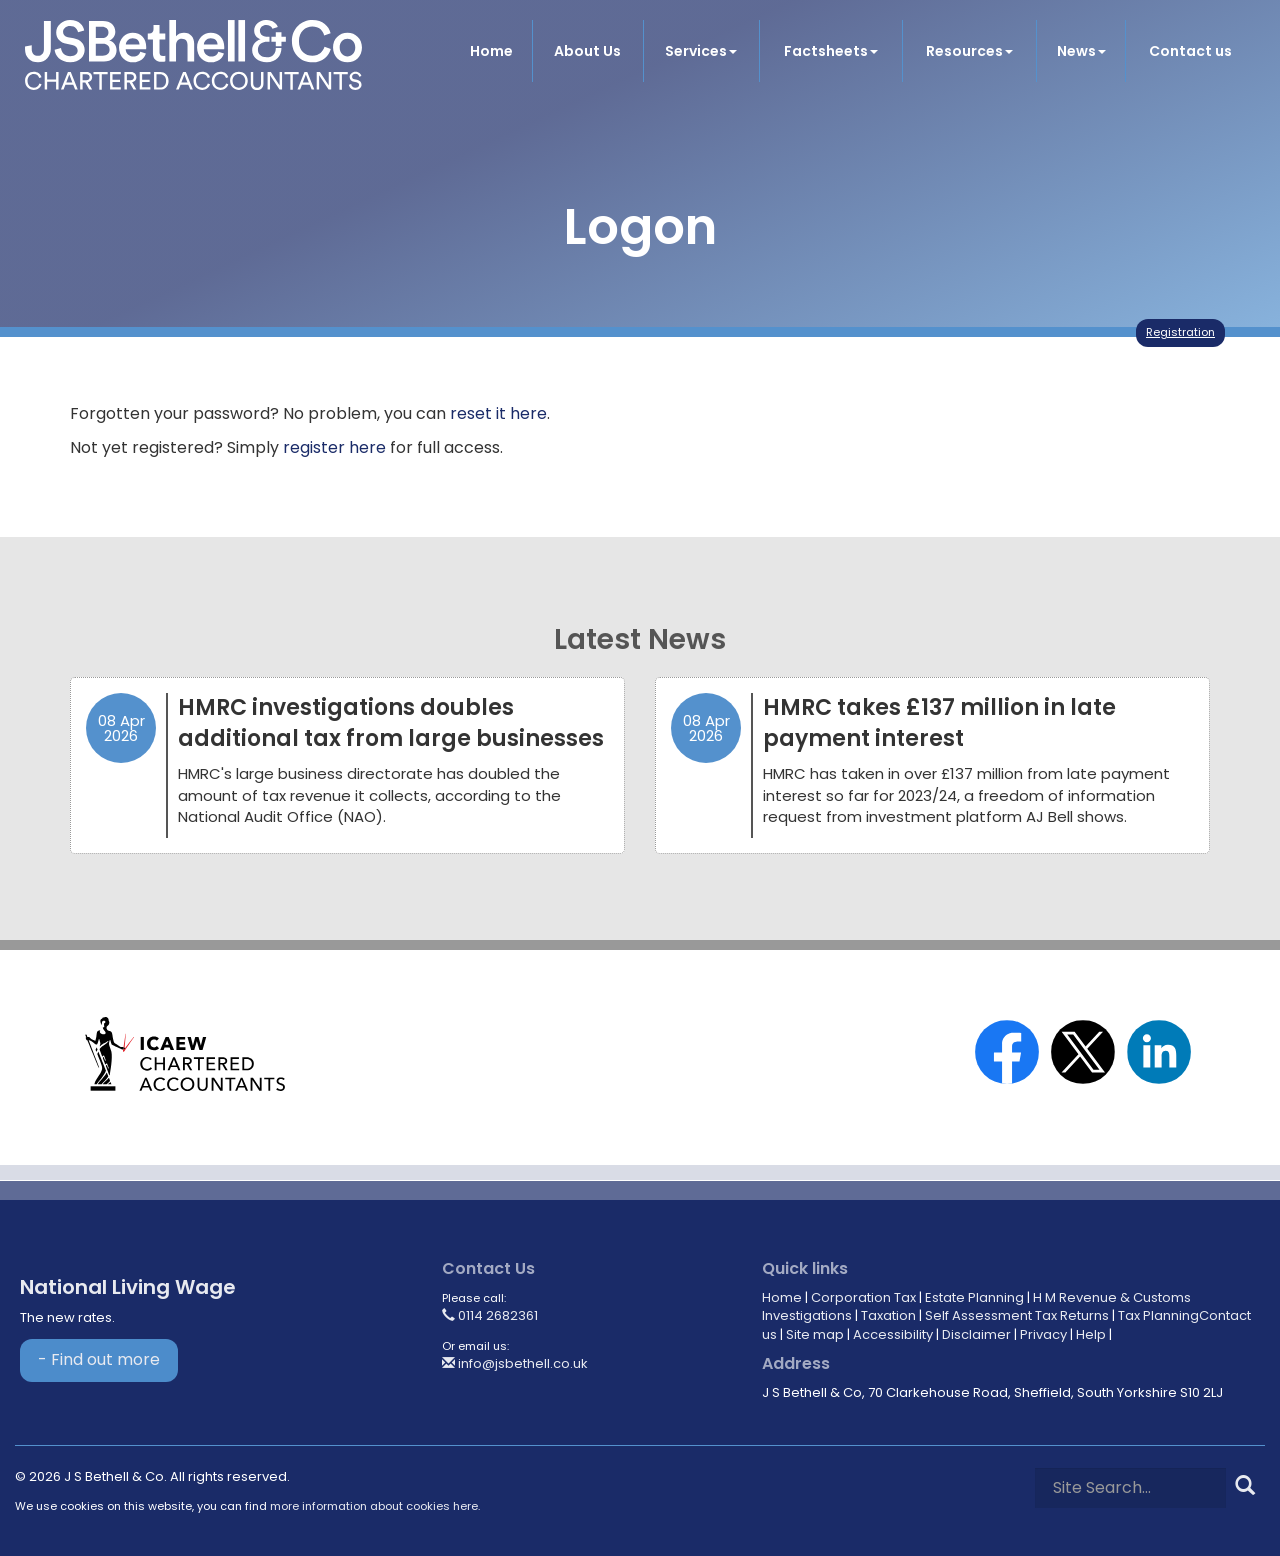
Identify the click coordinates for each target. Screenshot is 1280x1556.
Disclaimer (976, 1334)
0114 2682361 (490, 1315)
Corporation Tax (863, 1297)
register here (334, 447)
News (1081, 51)
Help (1091, 1334)
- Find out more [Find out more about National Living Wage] (99, 1359)
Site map (815, 1334)
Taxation (888, 1315)
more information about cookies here (374, 1506)
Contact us (1190, 51)
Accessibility (893, 1334)
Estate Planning (974, 1297)
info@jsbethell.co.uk (515, 1363)
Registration (1180, 332)
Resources (969, 51)
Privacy (1043, 1334)
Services (701, 51)
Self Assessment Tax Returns (1017, 1315)
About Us (587, 51)
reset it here (498, 413)
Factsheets (831, 51)
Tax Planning (1158, 1315)
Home (491, 51)
